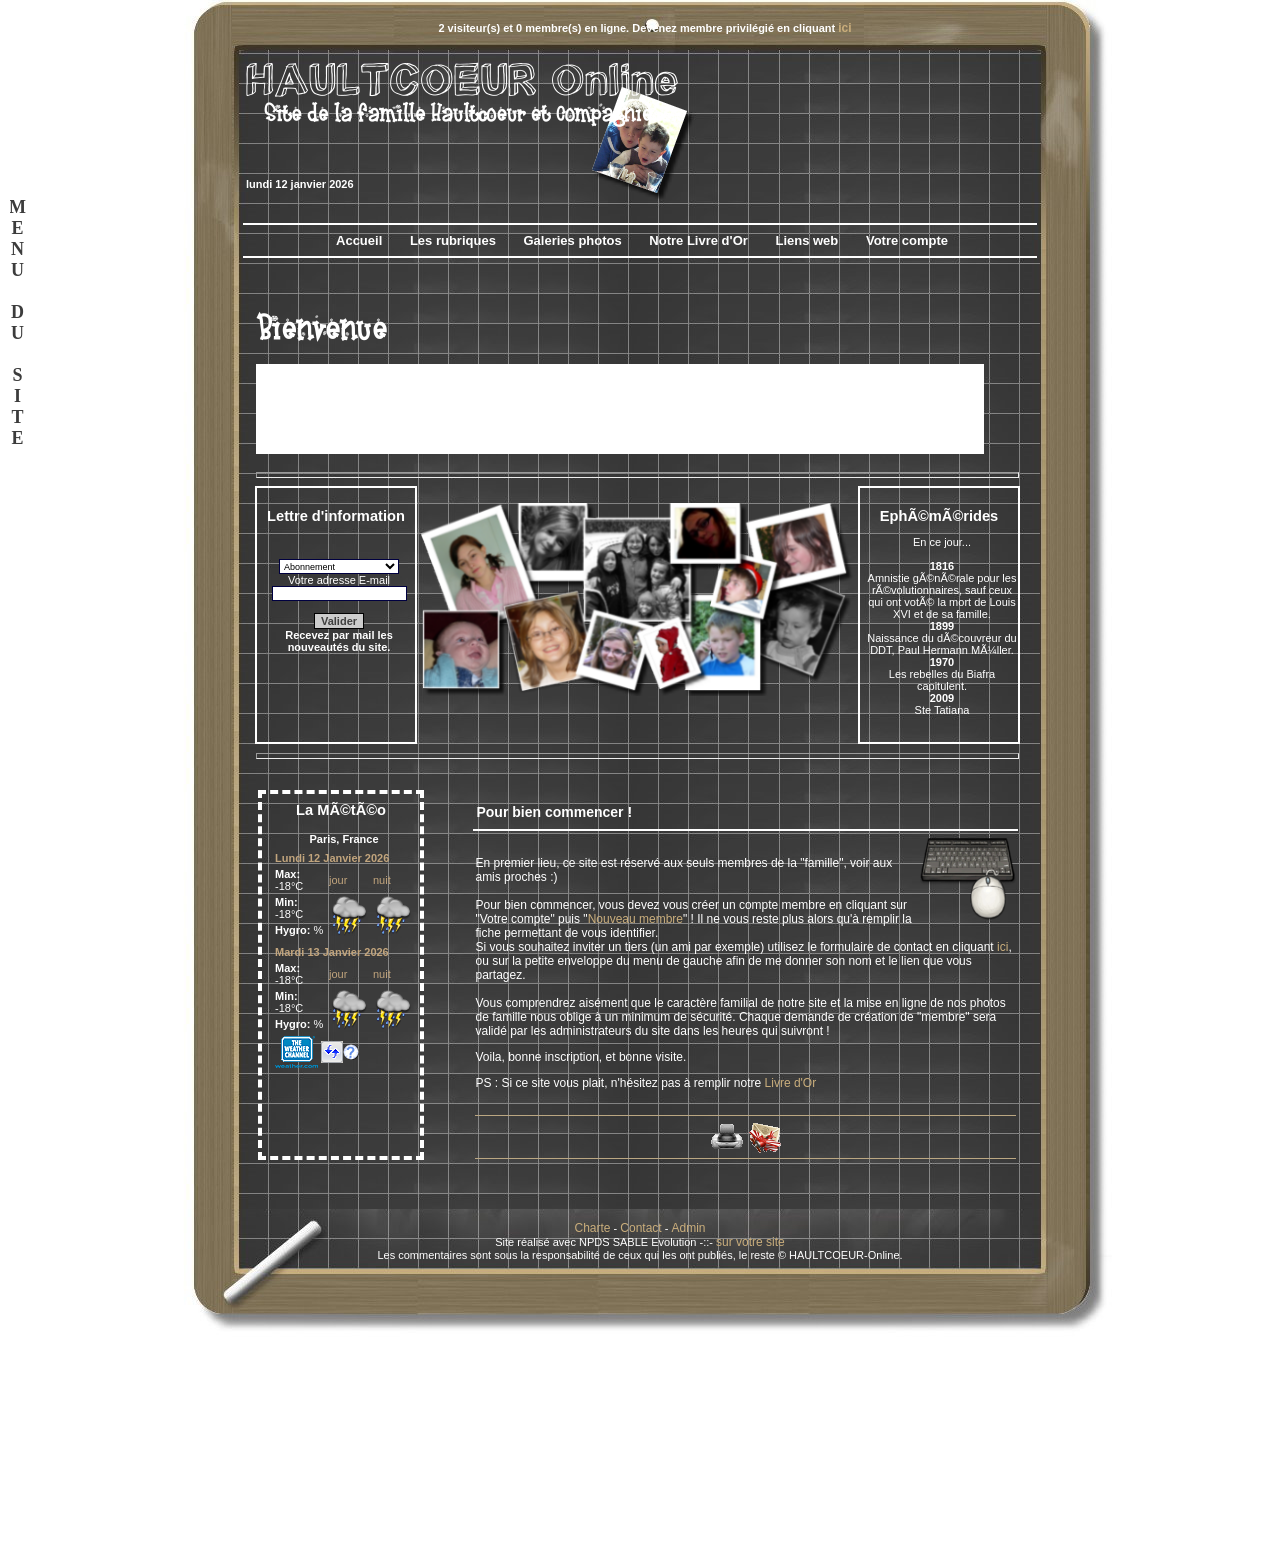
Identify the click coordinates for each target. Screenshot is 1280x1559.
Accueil (359, 240)
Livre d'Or (791, 1083)
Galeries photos (572, 240)
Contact (640, 1228)
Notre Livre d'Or (698, 240)
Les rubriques (453, 240)
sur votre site (750, 1242)
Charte (593, 1228)
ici (844, 28)
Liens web (806, 240)
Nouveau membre (635, 919)
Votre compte (907, 240)
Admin (688, 1228)
